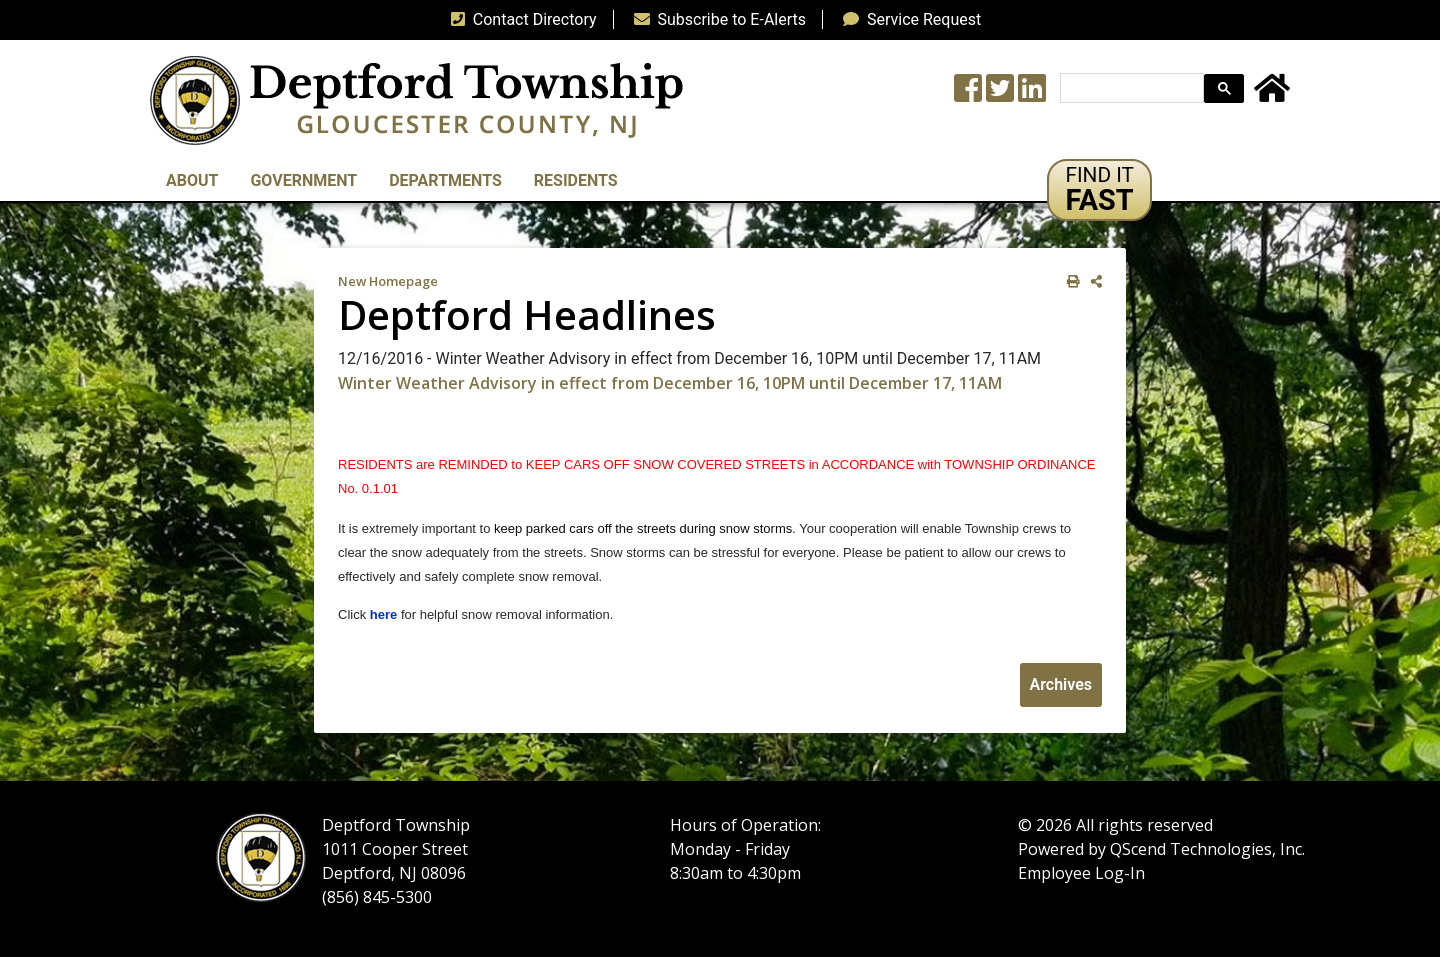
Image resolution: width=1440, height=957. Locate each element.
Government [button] (303, 180)
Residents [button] (576, 180)
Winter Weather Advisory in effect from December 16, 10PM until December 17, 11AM (670, 383)
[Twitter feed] (1000, 94)
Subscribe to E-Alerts (716, 19)
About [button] (192, 180)
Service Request (908, 19)
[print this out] (1069, 281)
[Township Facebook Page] (968, 94)
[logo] (416, 99)
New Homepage (388, 281)
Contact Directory (520, 19)
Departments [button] (445, 180)
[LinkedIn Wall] (1032, 94)
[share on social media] (1092, 281)
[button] (1099, 190)
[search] (1130, 88)
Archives (1061, 684)
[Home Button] (1272, 94)
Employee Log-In (1081, 873)
